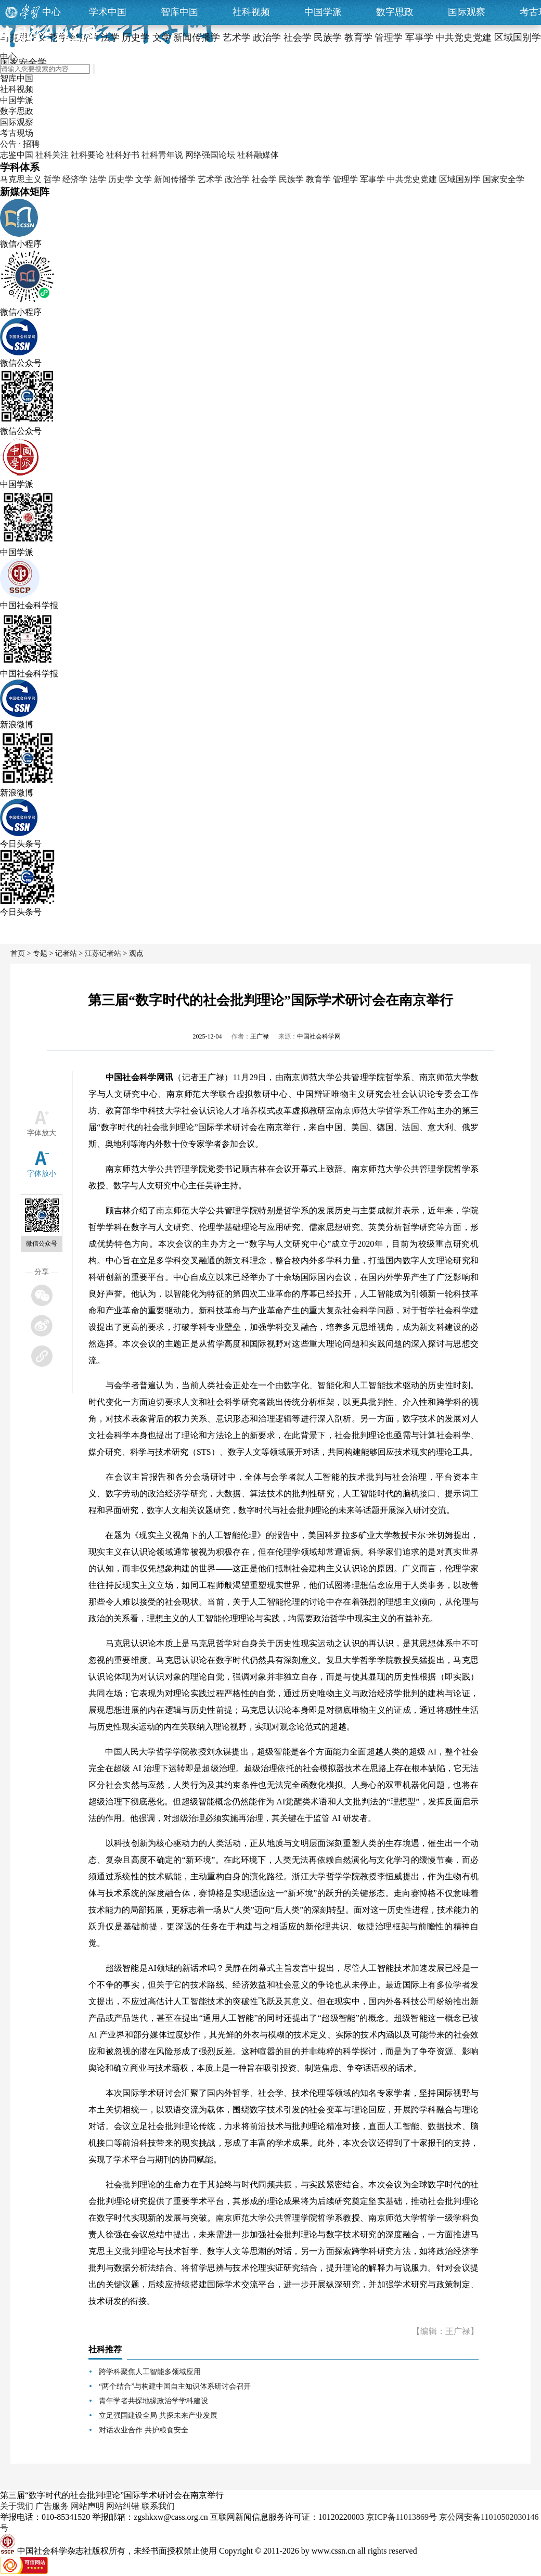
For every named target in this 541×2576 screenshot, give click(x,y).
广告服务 (52, 2506)
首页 (17, 953)
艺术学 (210, 179)
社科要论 (87, 154)
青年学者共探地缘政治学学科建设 (153, 2401)
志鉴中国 (16, 154)
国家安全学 (503, 179)
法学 (97, 179)
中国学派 (323, 12)
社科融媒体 (258, 154)
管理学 (345, 179)
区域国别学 (460, 179)
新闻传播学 (175, 179)
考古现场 (16, 133)
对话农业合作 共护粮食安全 (143, 2430)
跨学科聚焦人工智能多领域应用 (150, 2372)
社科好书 (122, 154)
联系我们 (158, 2506)
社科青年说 (162, 154)
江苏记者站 (103, 953)
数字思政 (395, 12)
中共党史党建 (412, 179)
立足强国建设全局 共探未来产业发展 (158, 2415)
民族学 (291, 179)
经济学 (74, 179)
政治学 (237, 179)
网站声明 (87, 2506)
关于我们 (16, 2506)
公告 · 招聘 (20, 143)
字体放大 (41, 1133)
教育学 (318, 179)
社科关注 (52, 154)
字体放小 (41, 1173)
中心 (51, 12)
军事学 (372, 179)
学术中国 (107, 12)
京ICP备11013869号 (401, 2517)
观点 (136, 953)
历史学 (120, 179)
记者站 (66, 953)
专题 (40, 953)
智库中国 (179, 12)
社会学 (264, 179)
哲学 (52, 179)
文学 (143, 179)
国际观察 (466, 12)
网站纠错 (122, 2506)
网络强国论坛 (210, 154)
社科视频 (251, 12)
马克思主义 (21, 179)
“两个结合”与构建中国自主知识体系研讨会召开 (175, 2386)
